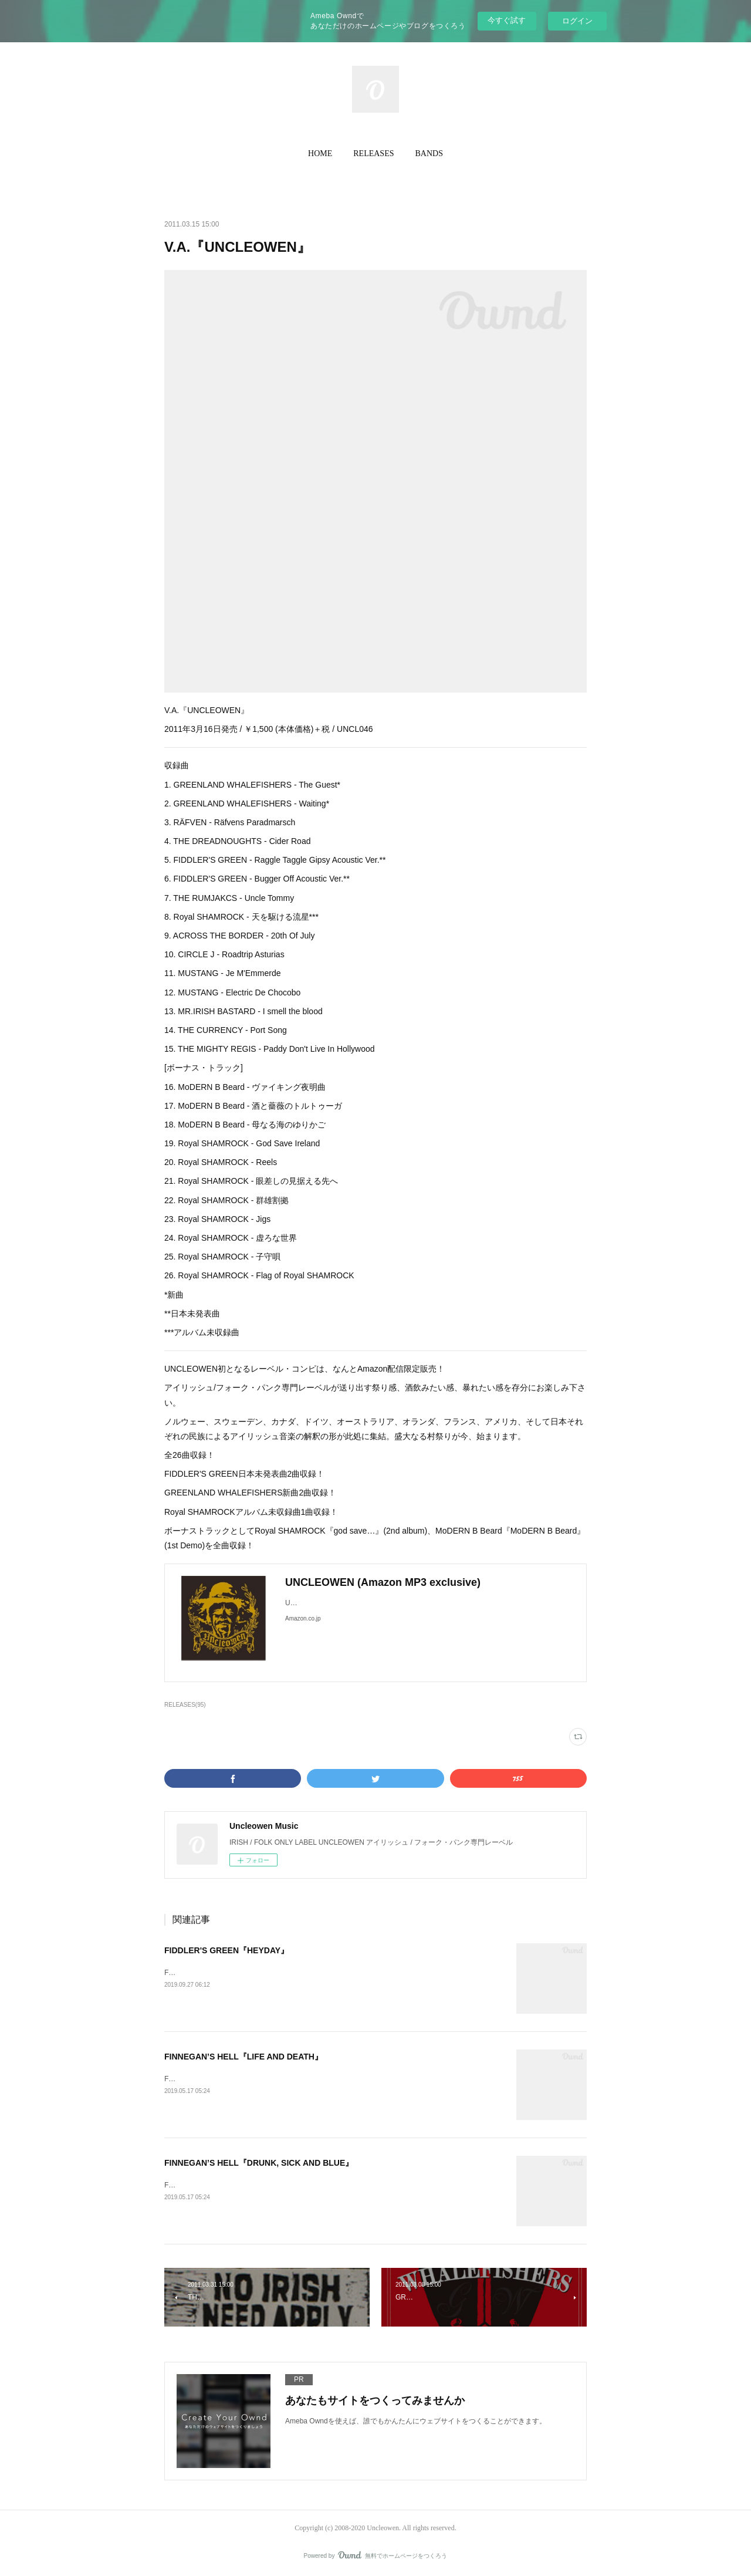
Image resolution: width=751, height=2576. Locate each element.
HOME (320, 153)
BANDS (429, 153)
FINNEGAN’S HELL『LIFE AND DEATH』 (243, 2056)
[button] (320, 153)
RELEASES (373, 153)
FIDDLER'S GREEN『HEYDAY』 (226, 1950)
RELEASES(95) (185, 1704)
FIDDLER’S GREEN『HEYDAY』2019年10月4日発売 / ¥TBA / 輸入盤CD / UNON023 (297, 1973)
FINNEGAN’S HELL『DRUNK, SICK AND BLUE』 (258, 2163)
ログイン (577, 20)
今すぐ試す (507, 20)
